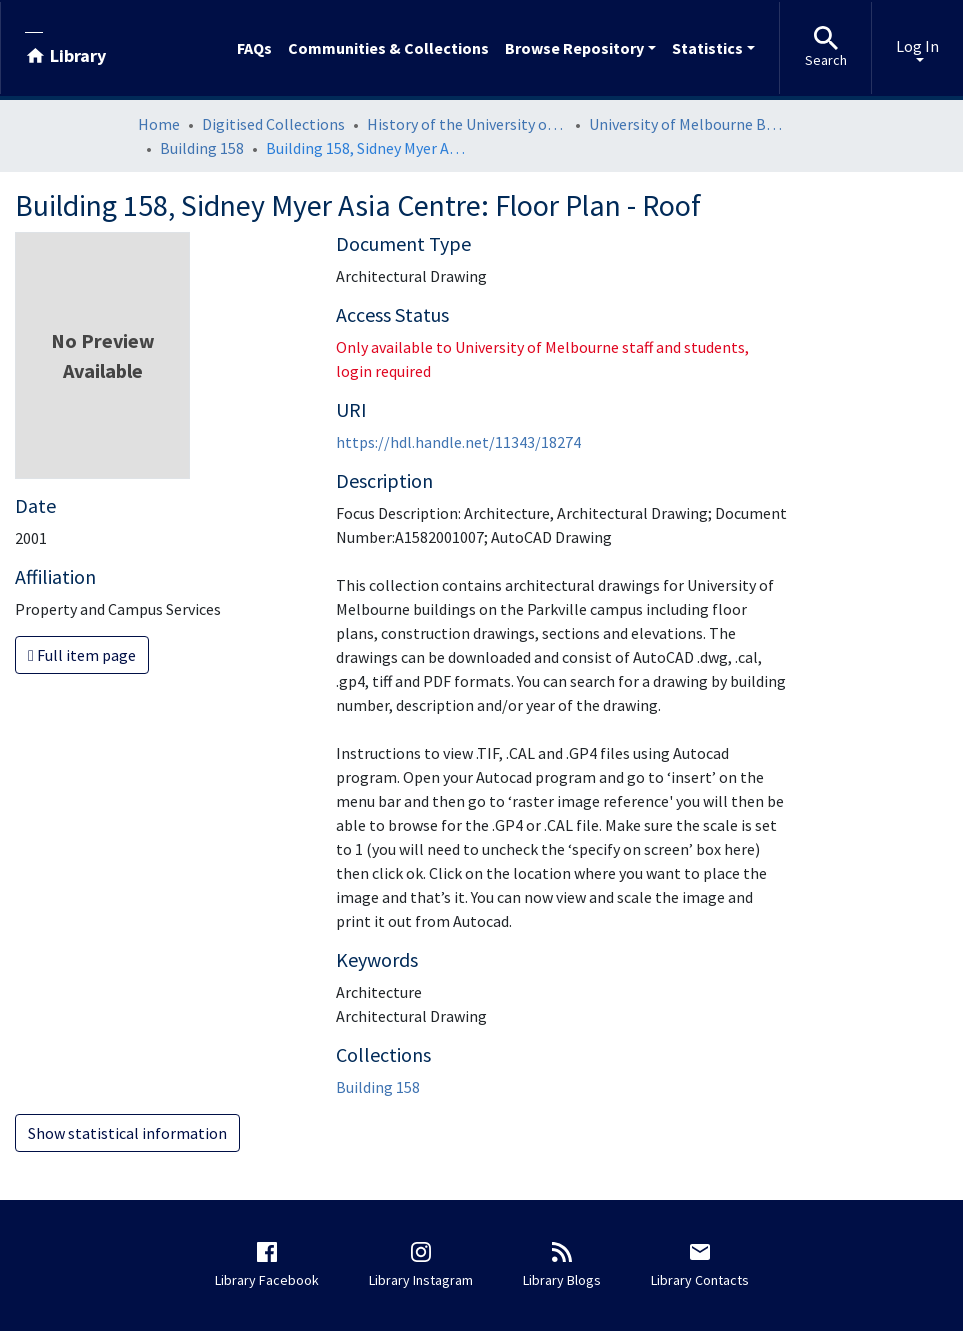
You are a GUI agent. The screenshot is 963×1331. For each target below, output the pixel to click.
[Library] (65, 48)
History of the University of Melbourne (467, 124)
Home (159, 124)
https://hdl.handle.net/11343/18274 (458, 442)
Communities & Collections (388, 48)
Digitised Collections (273, 124)
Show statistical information (127, 1133)
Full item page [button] (82, 655)
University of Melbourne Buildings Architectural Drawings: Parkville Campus (689, 124)
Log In (917, 46)
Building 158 (202, 148)
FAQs (254, 48)
